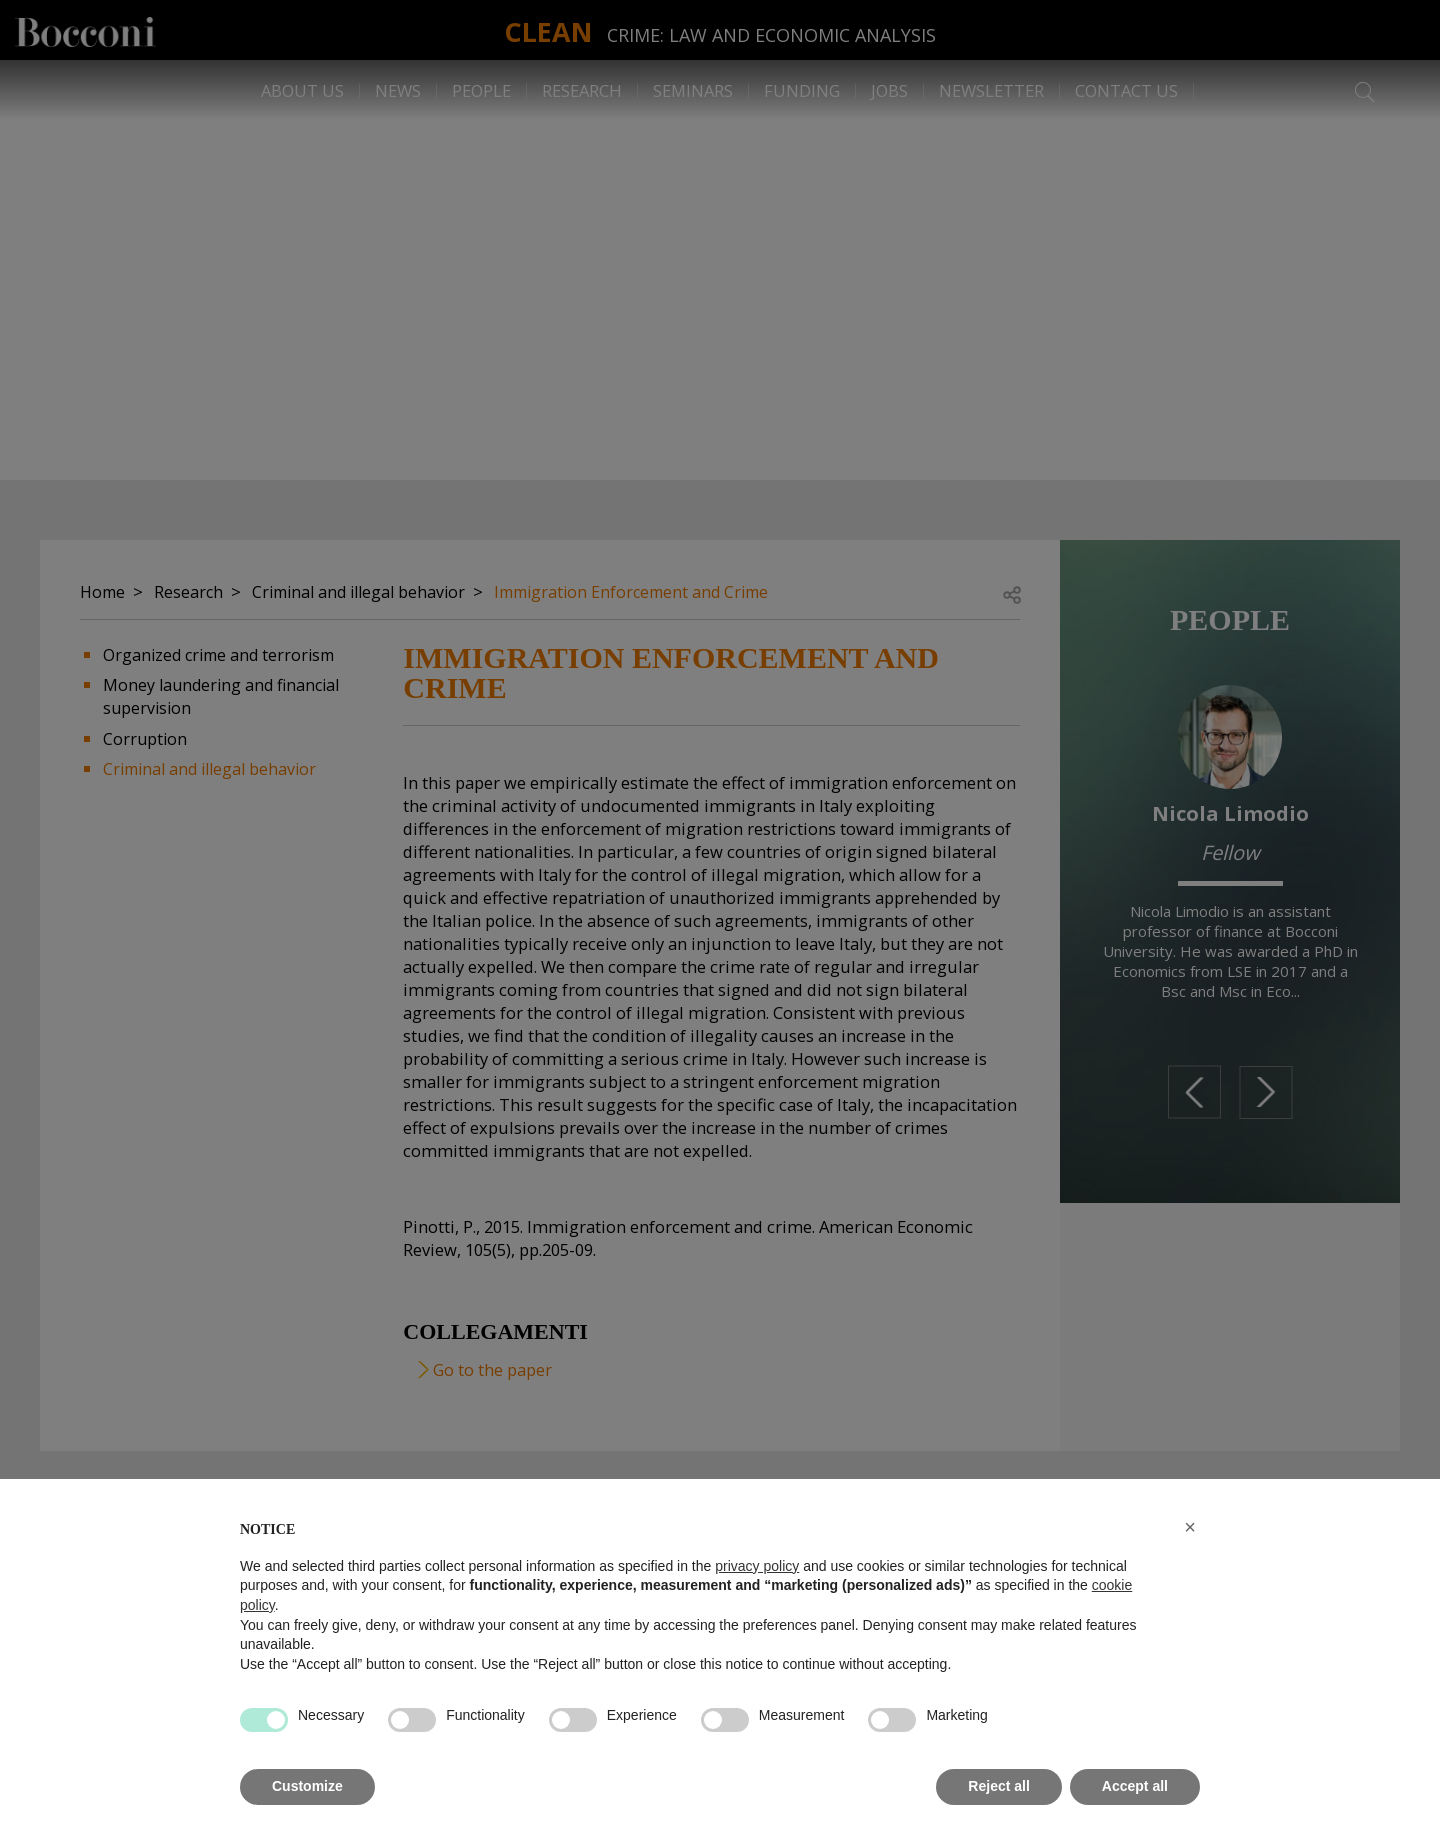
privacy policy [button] (757, 1566)
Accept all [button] (1135, 1786)
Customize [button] (307, 1786)
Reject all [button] (998, 1786)
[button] (1190, 1527)
